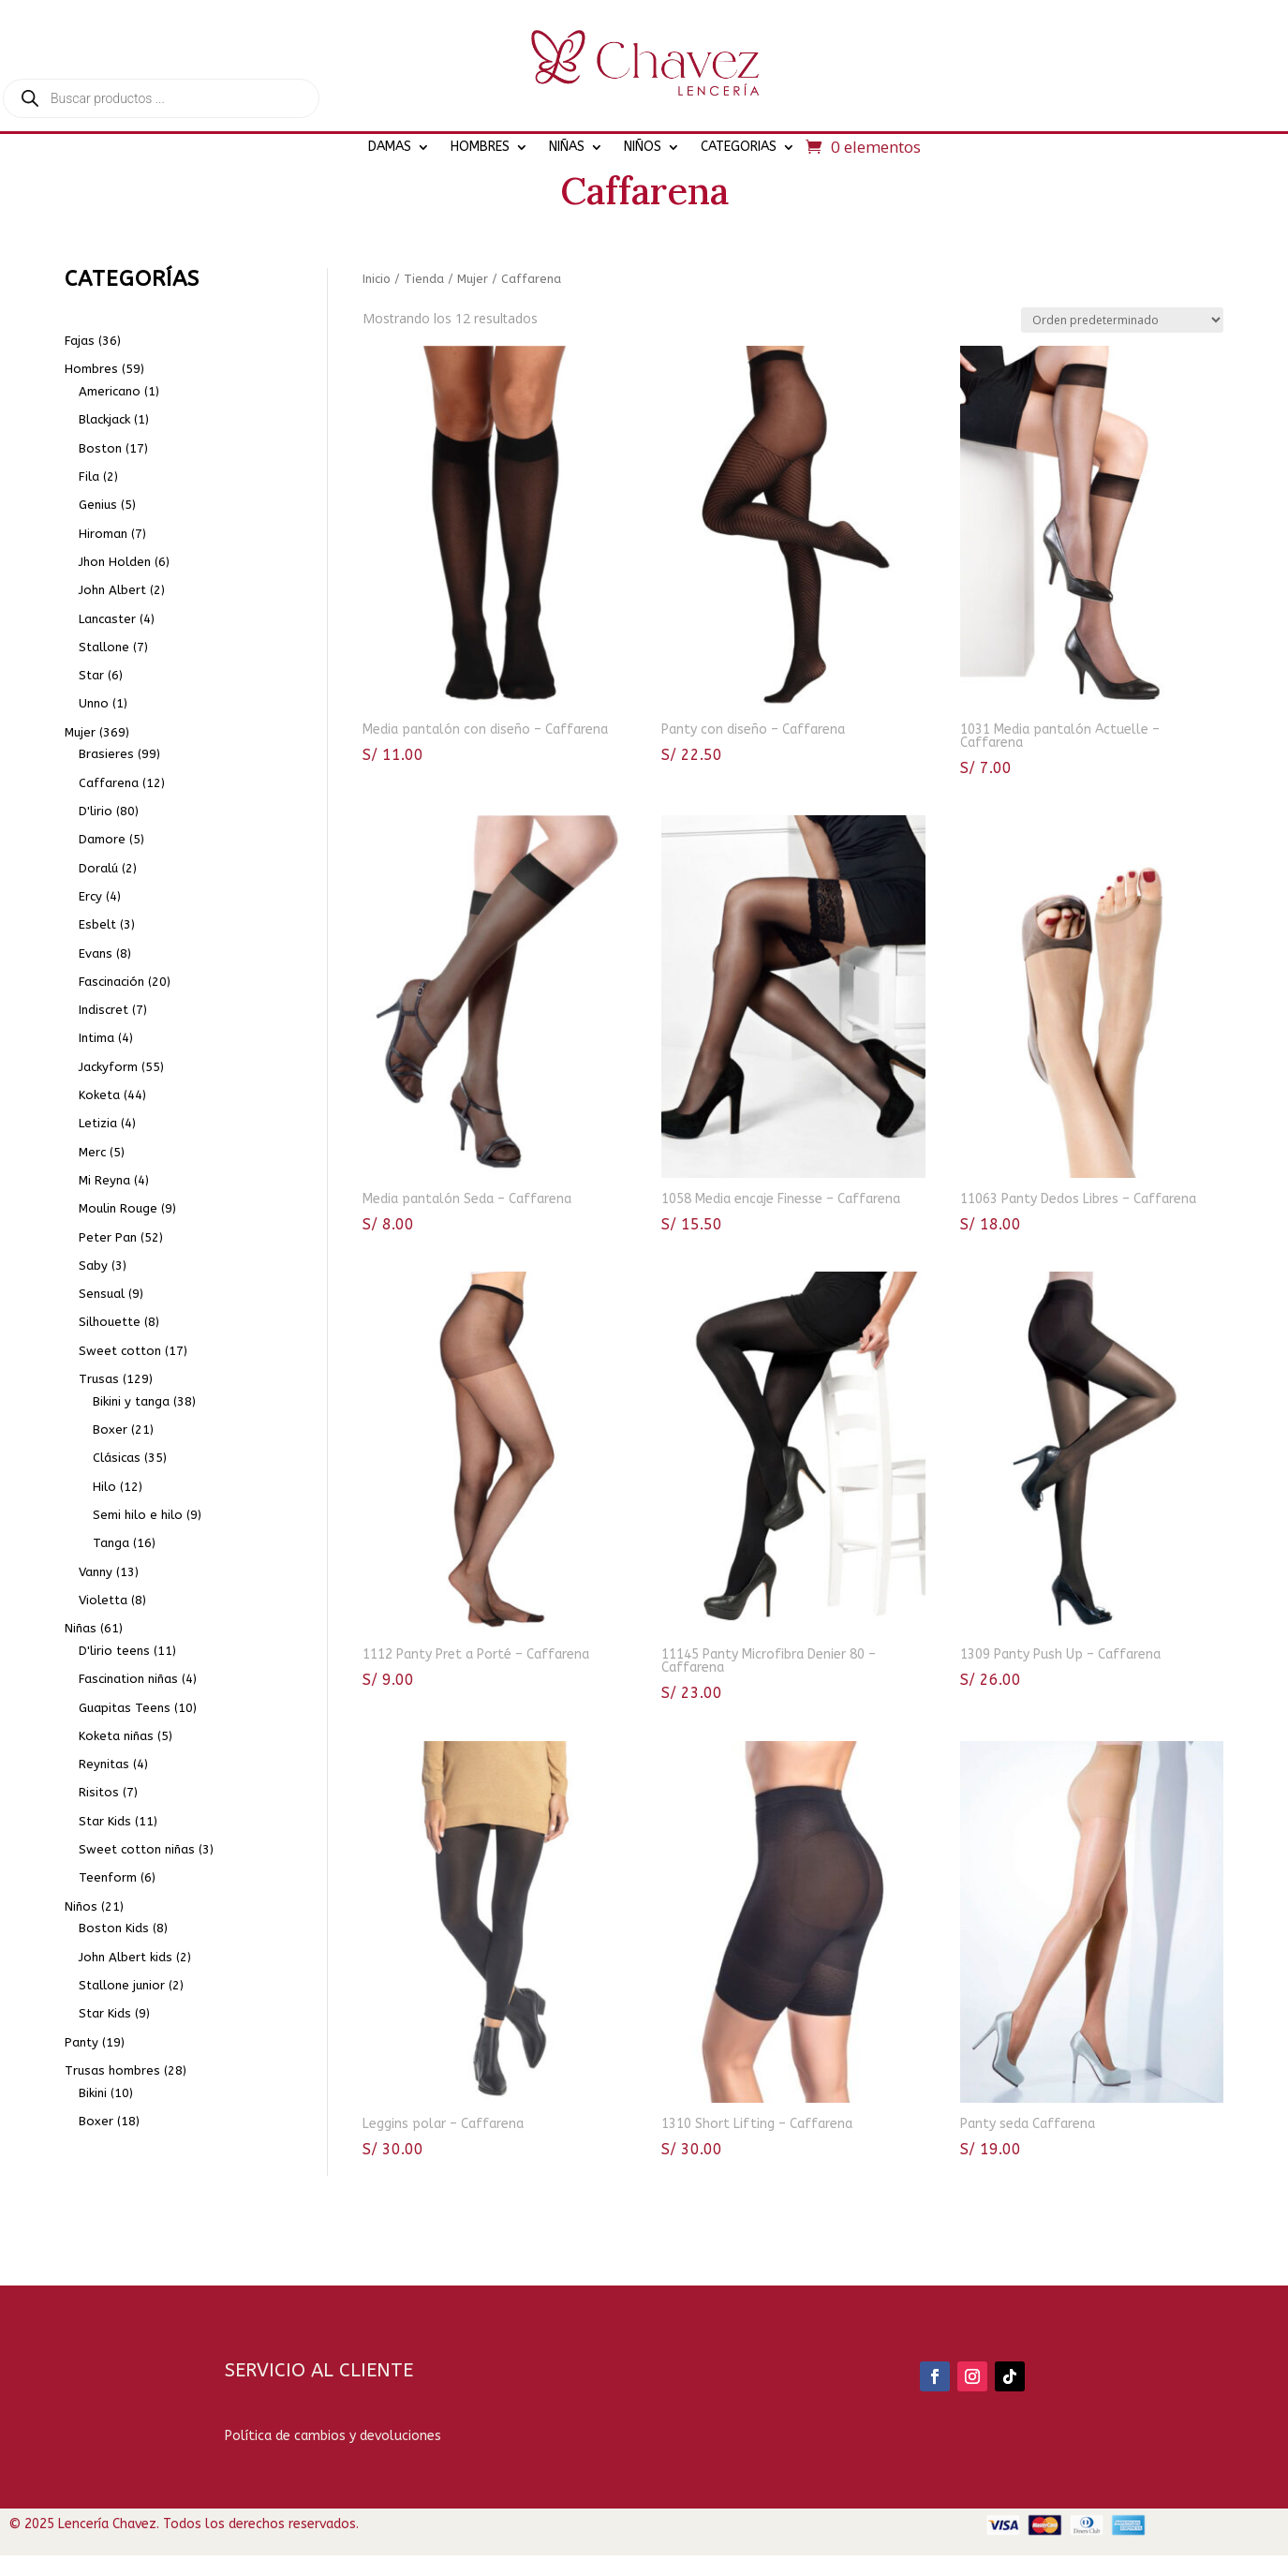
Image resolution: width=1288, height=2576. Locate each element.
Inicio (377, 333)
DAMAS (389, 147)
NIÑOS (642, 147)
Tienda (424, 333)
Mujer (472, 333)
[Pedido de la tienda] (1122, 374)
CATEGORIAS (739, 147)
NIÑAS (567, 147)
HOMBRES (480, 147)
